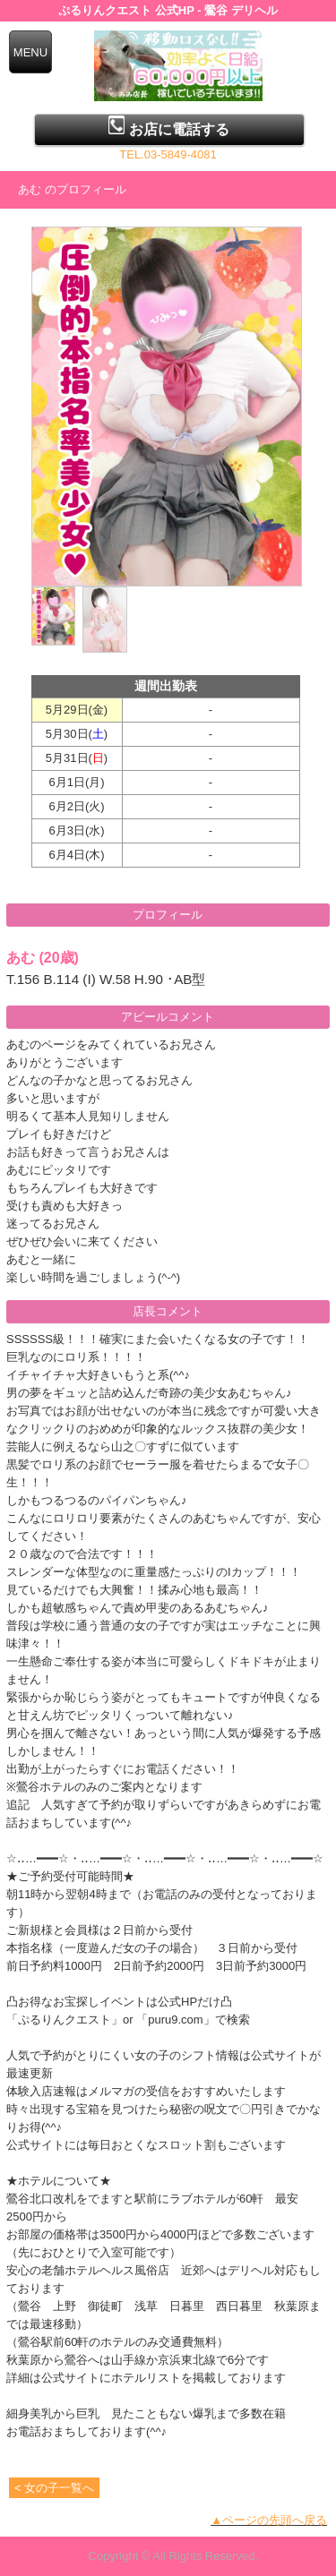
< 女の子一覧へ (54, 2488)
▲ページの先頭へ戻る (269, 2520)
